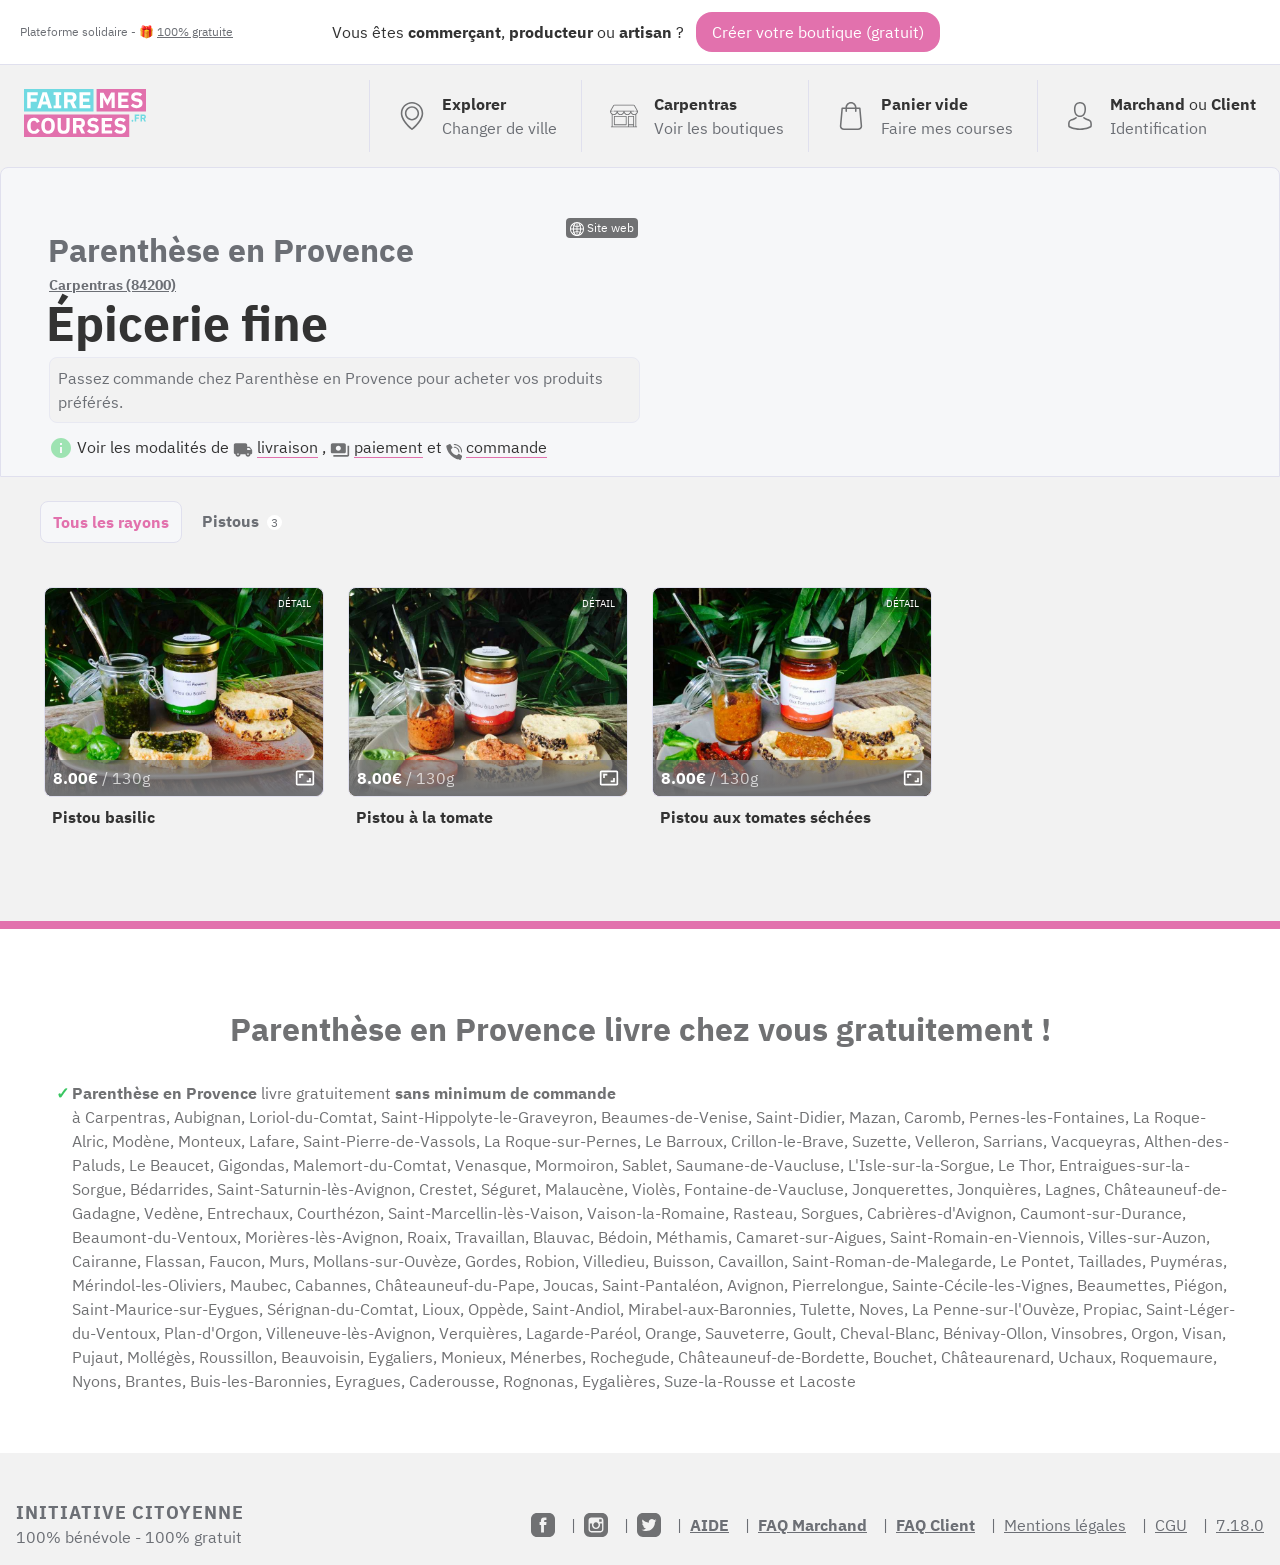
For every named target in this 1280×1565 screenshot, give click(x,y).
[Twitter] (649, 1525)
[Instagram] (596, 1525)
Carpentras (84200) (112, 285)
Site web (602, 228)
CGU (1171, 1525)
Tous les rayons (111, 522)
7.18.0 (1240, 1525)
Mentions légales (1065, 1525)
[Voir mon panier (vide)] (922, 116)
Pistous (242, 521)
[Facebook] (543, 1525)
